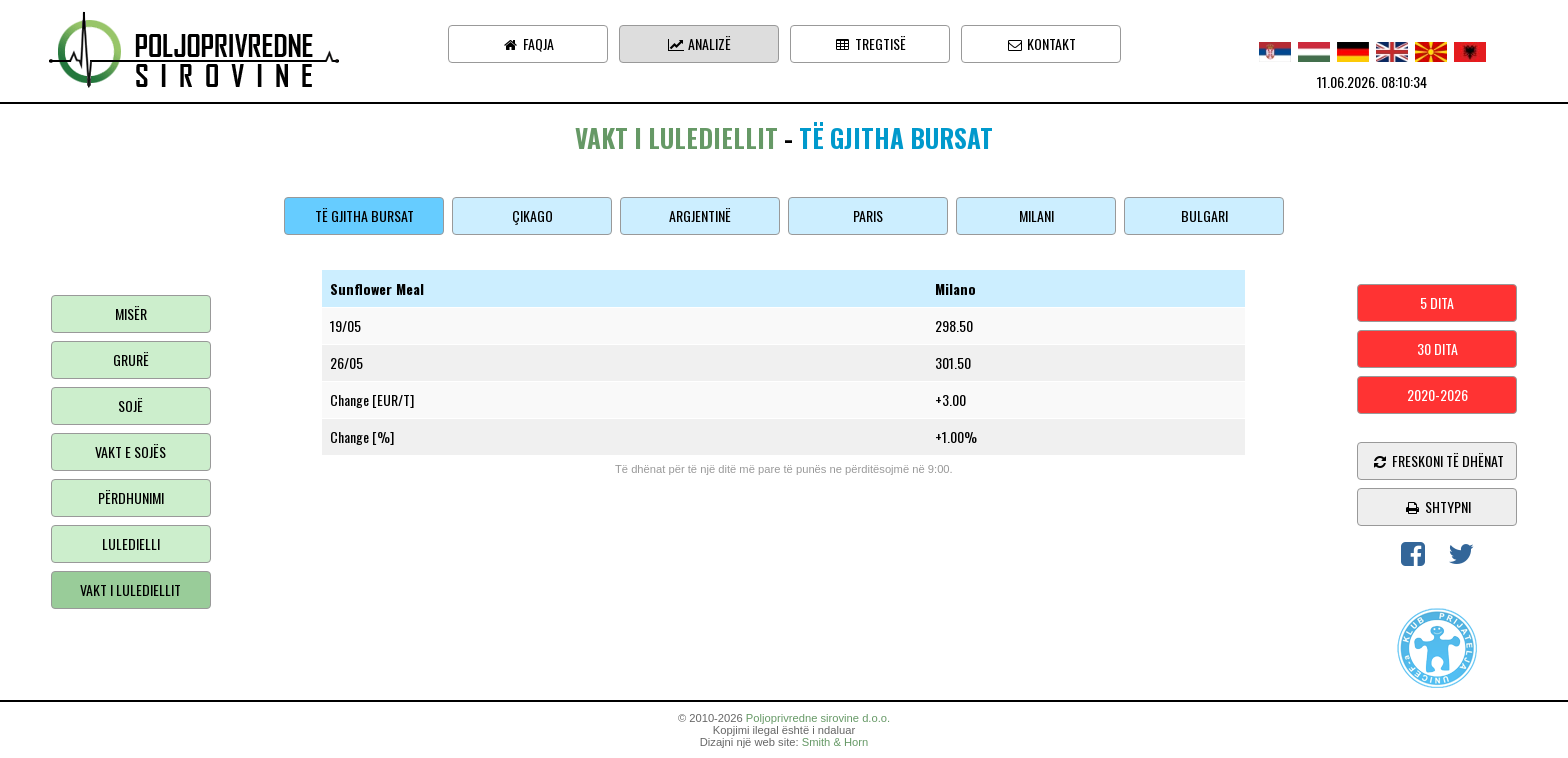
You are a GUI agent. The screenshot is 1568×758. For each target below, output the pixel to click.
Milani (1036, 215)
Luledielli (131, 543)
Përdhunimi (131, 497)
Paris (868, 215)
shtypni (1437, 506)
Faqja (528, 43)
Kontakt (1041, 43)
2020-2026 (1437, 394)
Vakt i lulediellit (130, 589)
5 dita (1437, 302)
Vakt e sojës (130, 451)
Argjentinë (700, 215)
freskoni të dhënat (1437, 460)
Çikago (532, 215)
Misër (131, 313)
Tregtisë (870, 43)
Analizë (699, 43)
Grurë (131, 359)
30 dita (1437, 348)
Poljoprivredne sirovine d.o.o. (818, 718)
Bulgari (1204, 215)
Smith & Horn (835, 742)
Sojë (130, 405)
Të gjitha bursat (364, 215)
